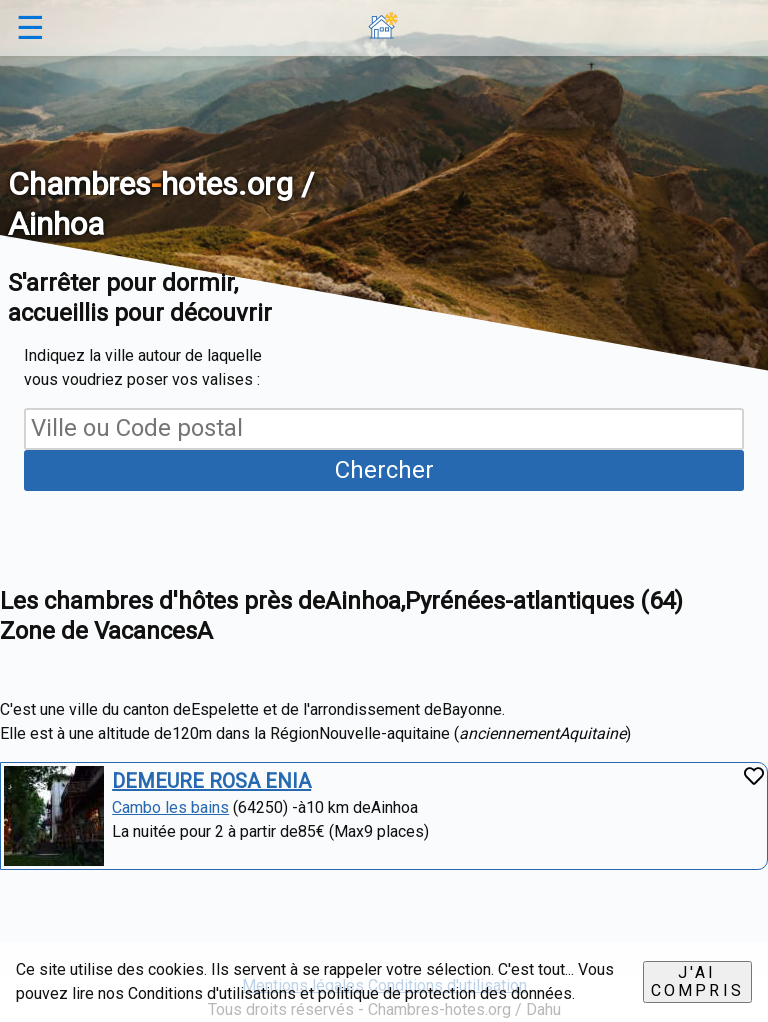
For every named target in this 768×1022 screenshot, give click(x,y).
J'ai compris (697, 981)
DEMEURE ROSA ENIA (211, 781)
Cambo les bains (170, 807)
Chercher (384, 470)
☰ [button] (30, 28)
